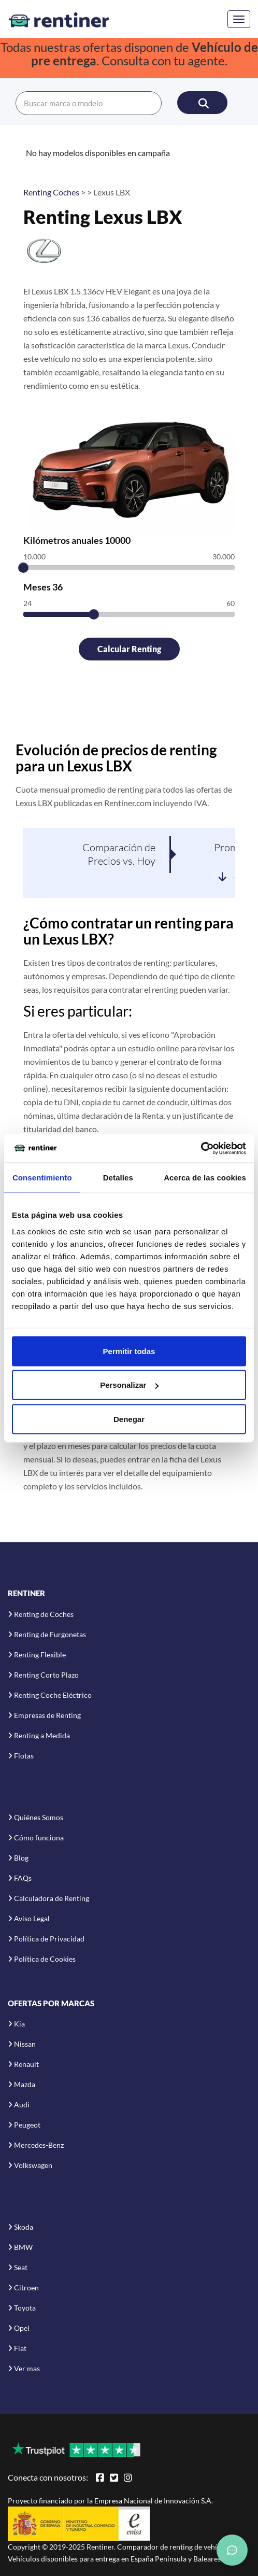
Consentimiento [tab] (42, 1177)
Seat (20, 2267)
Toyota (25, 2307)
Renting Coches (51, 192)
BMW (23, 2247)
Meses (43, 587)
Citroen (26, 2287)
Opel (22, 2328)
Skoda (23, 2226)
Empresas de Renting (47, 1715)
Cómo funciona (39, 1837)
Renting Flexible (40, 1654)
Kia (19, 2023)
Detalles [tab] (118, 1177)
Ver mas (27, 2368)
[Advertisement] (129, 707)
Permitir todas (129, 1350)
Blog (21, 1857)
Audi (22, 2104)
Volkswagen (33, 2165)
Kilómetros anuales (77, 540)
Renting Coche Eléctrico (53, 1695)
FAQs (23, 1878)
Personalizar (129, 1385)
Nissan (25, 2043)
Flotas (24, 1755)
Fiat (20, 2348)
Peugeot (27, 2124)
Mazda (24, 2084)
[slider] (23, 567)
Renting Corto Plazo (46, 1674)
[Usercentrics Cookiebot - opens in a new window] (200, 1148)
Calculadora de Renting (51, 1898)
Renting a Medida (42, 1735)
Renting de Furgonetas (50, 1634)
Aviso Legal (32, 1918)
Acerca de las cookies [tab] (205, 1177)
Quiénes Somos (38, 1817)
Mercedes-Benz (39, 2145)
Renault (26, 2064)
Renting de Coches (44, 1614)
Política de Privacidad (49, 1938)
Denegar (129, 1418)
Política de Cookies (45, 1958)
